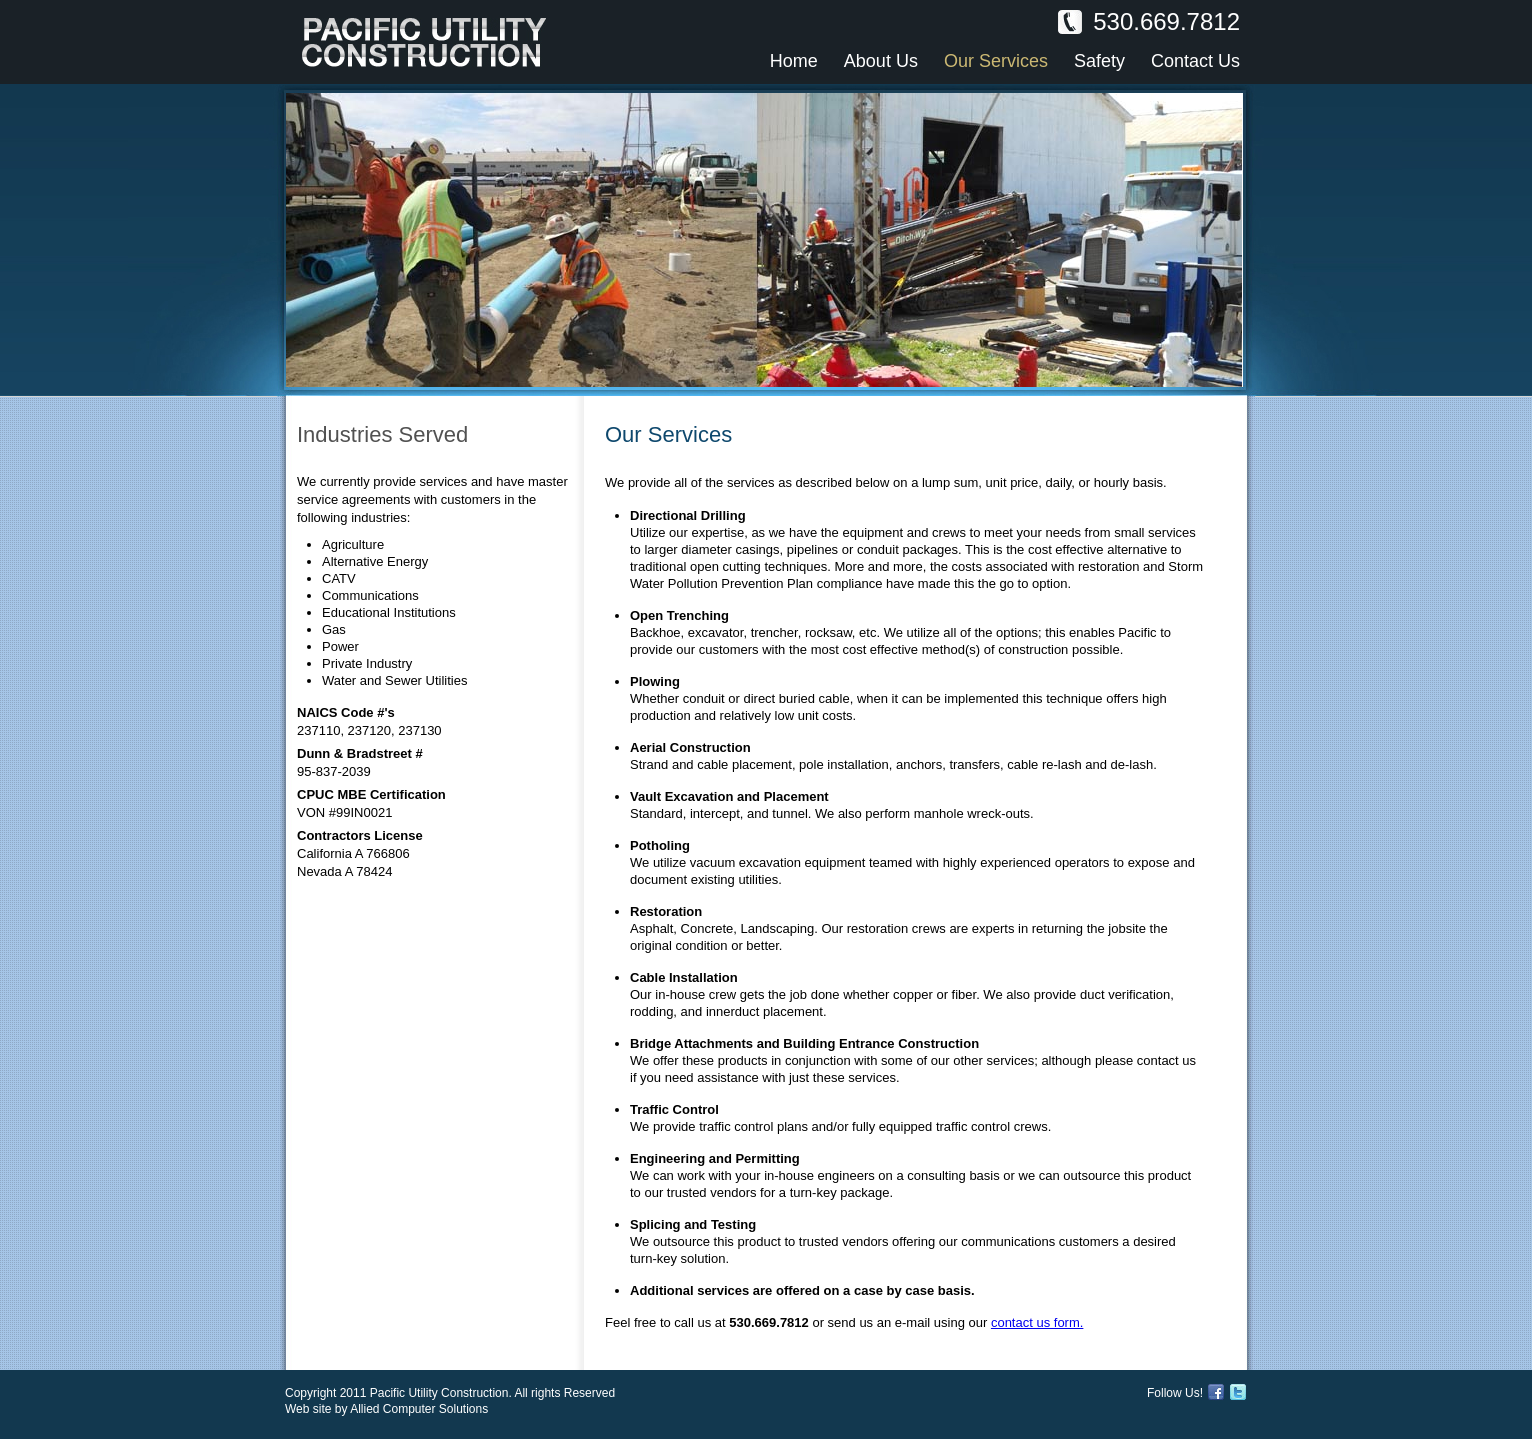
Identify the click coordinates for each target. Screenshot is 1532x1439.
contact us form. (1037, 1322)
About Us (881, 61)
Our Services (996, 61)
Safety (1099, 61)
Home (794, 61)
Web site (308, 1409)
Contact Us (1195, 61)
